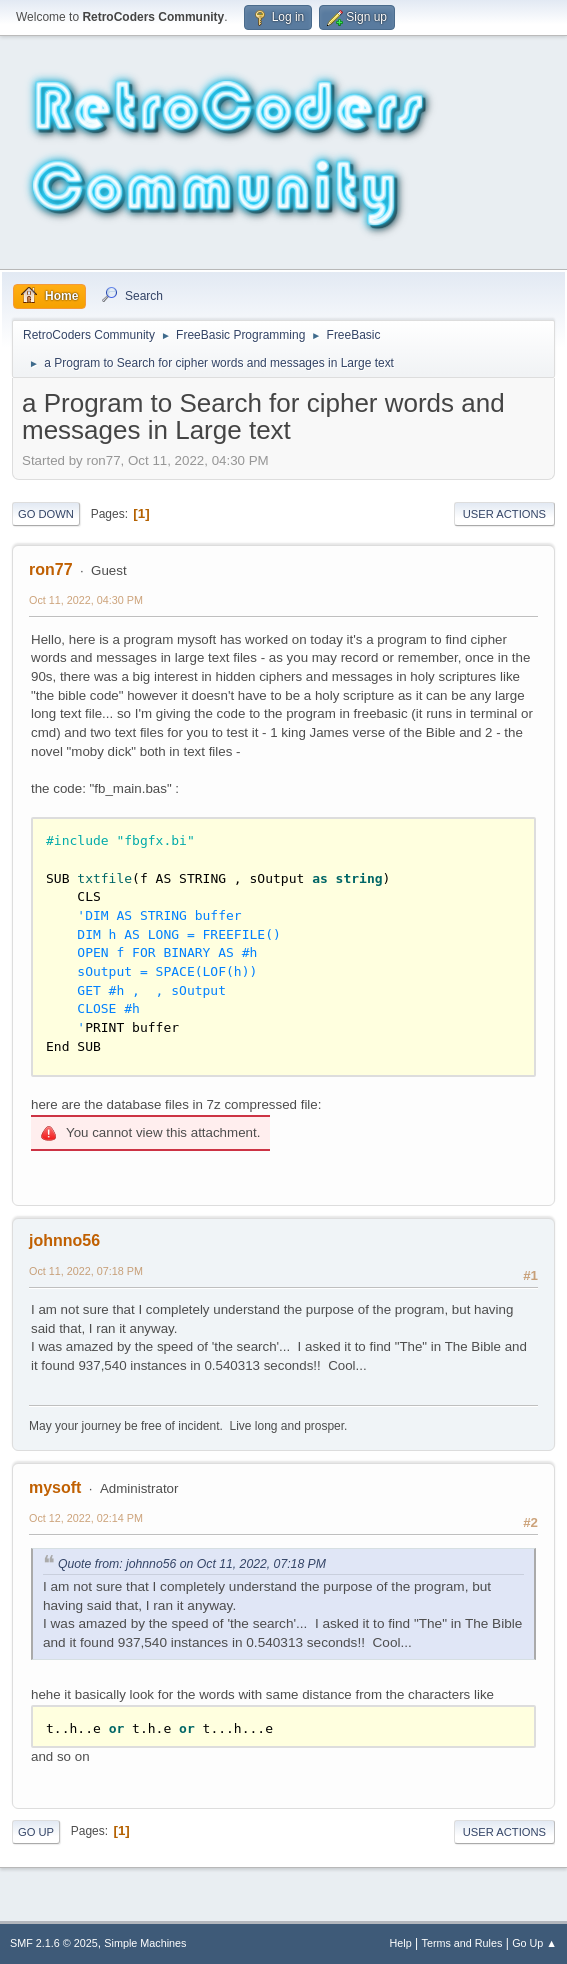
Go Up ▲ (534, 1943)
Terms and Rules (462, 1943)
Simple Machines (145, 1943)
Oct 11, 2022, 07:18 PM (86, 1271)
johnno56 (64, 1240)
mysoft (55, 1487)
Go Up (36, 1832)
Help (401, 1943)
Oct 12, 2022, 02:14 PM (86, 1518)
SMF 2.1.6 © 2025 (54, 1943)
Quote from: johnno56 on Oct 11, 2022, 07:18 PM (192, 1564)
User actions (504, 514)
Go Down (46, 514)
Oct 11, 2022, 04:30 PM (86, 600)
